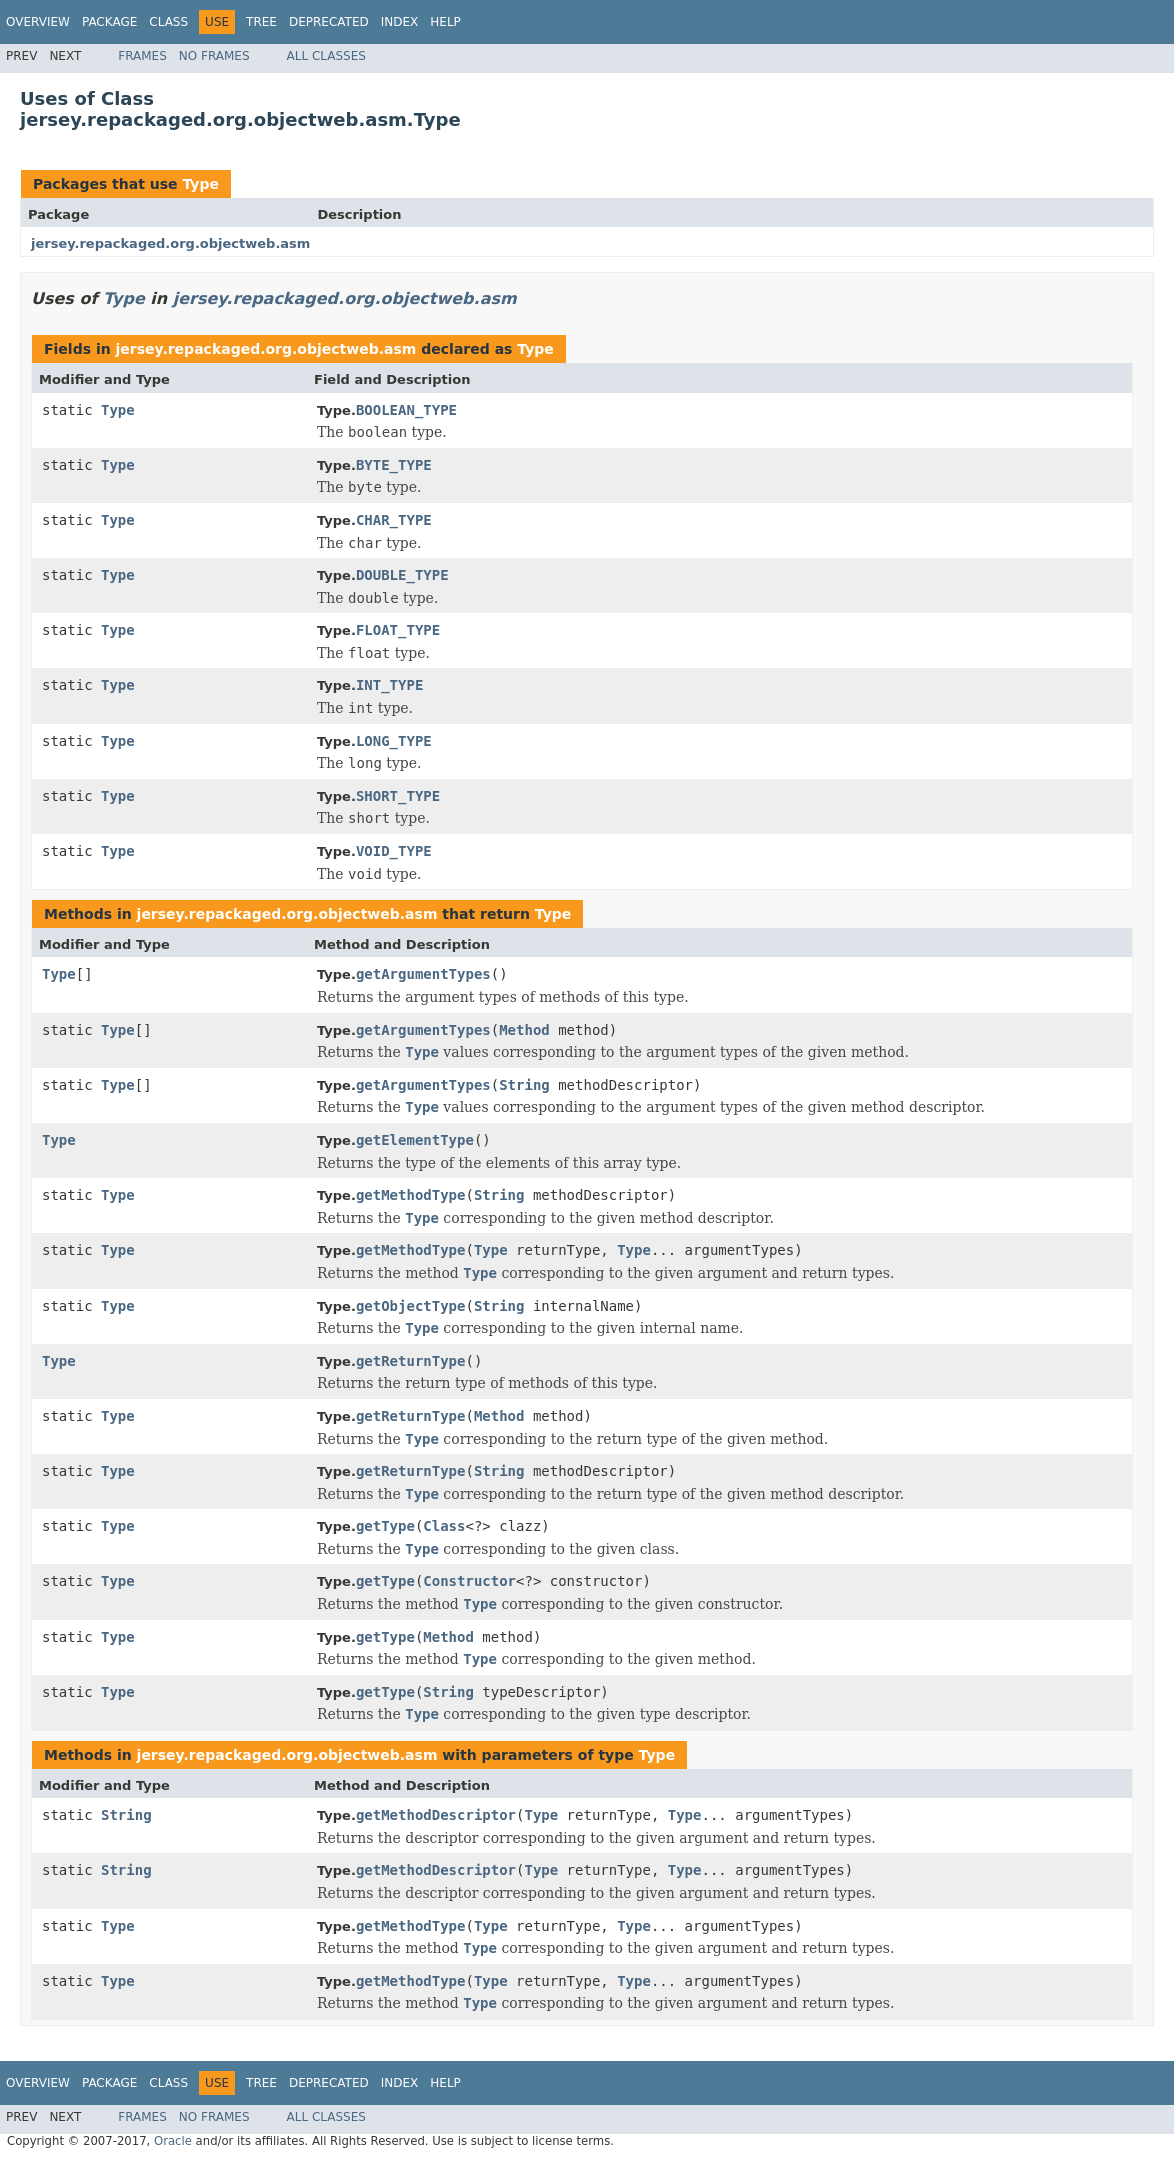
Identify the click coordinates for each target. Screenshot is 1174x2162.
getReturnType (411, 1361)
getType (385, 1526)
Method (524, 1030)
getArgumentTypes (423, 974)
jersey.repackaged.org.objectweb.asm (170, 243)
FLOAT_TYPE (398, 630)
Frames (142, 56)
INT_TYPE (389, 685)
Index (400, 22)
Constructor (469, 1581)
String (524, 1085)
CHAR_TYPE (394, 520)
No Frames (214, 56)
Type (200, 184)
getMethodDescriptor (436, 1815)
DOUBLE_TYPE (402, 575)
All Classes (326, 56)
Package (109, 22)
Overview (38, 22)
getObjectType (411, 1306)
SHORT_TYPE (398, 796)
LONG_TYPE (394, 741)
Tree (261, 22)
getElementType (415, 1140)
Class (168, 22)
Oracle (173, 2141)
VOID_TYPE (394, 851)
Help (445, 22)
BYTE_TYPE (394, 465)
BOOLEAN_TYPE (406, 410)
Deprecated (329, 22)
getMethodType (411, 1195)
